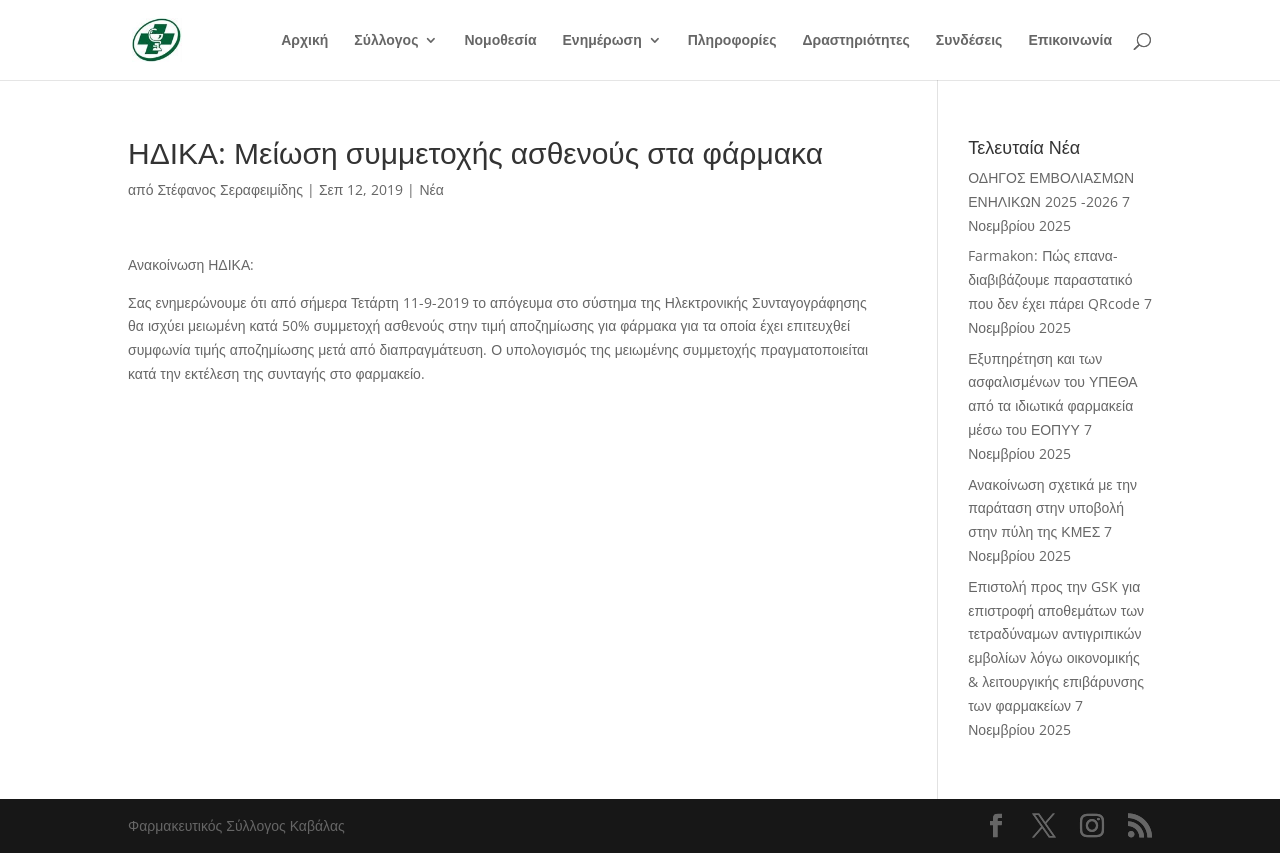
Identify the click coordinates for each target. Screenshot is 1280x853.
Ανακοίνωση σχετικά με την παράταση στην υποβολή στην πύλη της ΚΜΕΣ (1052, 508)
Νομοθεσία (500, 41)
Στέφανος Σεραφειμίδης (230, 189)
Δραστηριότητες (855, 41)
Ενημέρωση (602, 41)
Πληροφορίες (732, 41)
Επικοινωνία (1070, 41)
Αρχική (304, 41)
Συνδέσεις (969, 41)
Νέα (431, 189)
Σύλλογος (386, 41)
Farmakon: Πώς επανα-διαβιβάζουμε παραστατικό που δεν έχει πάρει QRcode (1054, 279)
